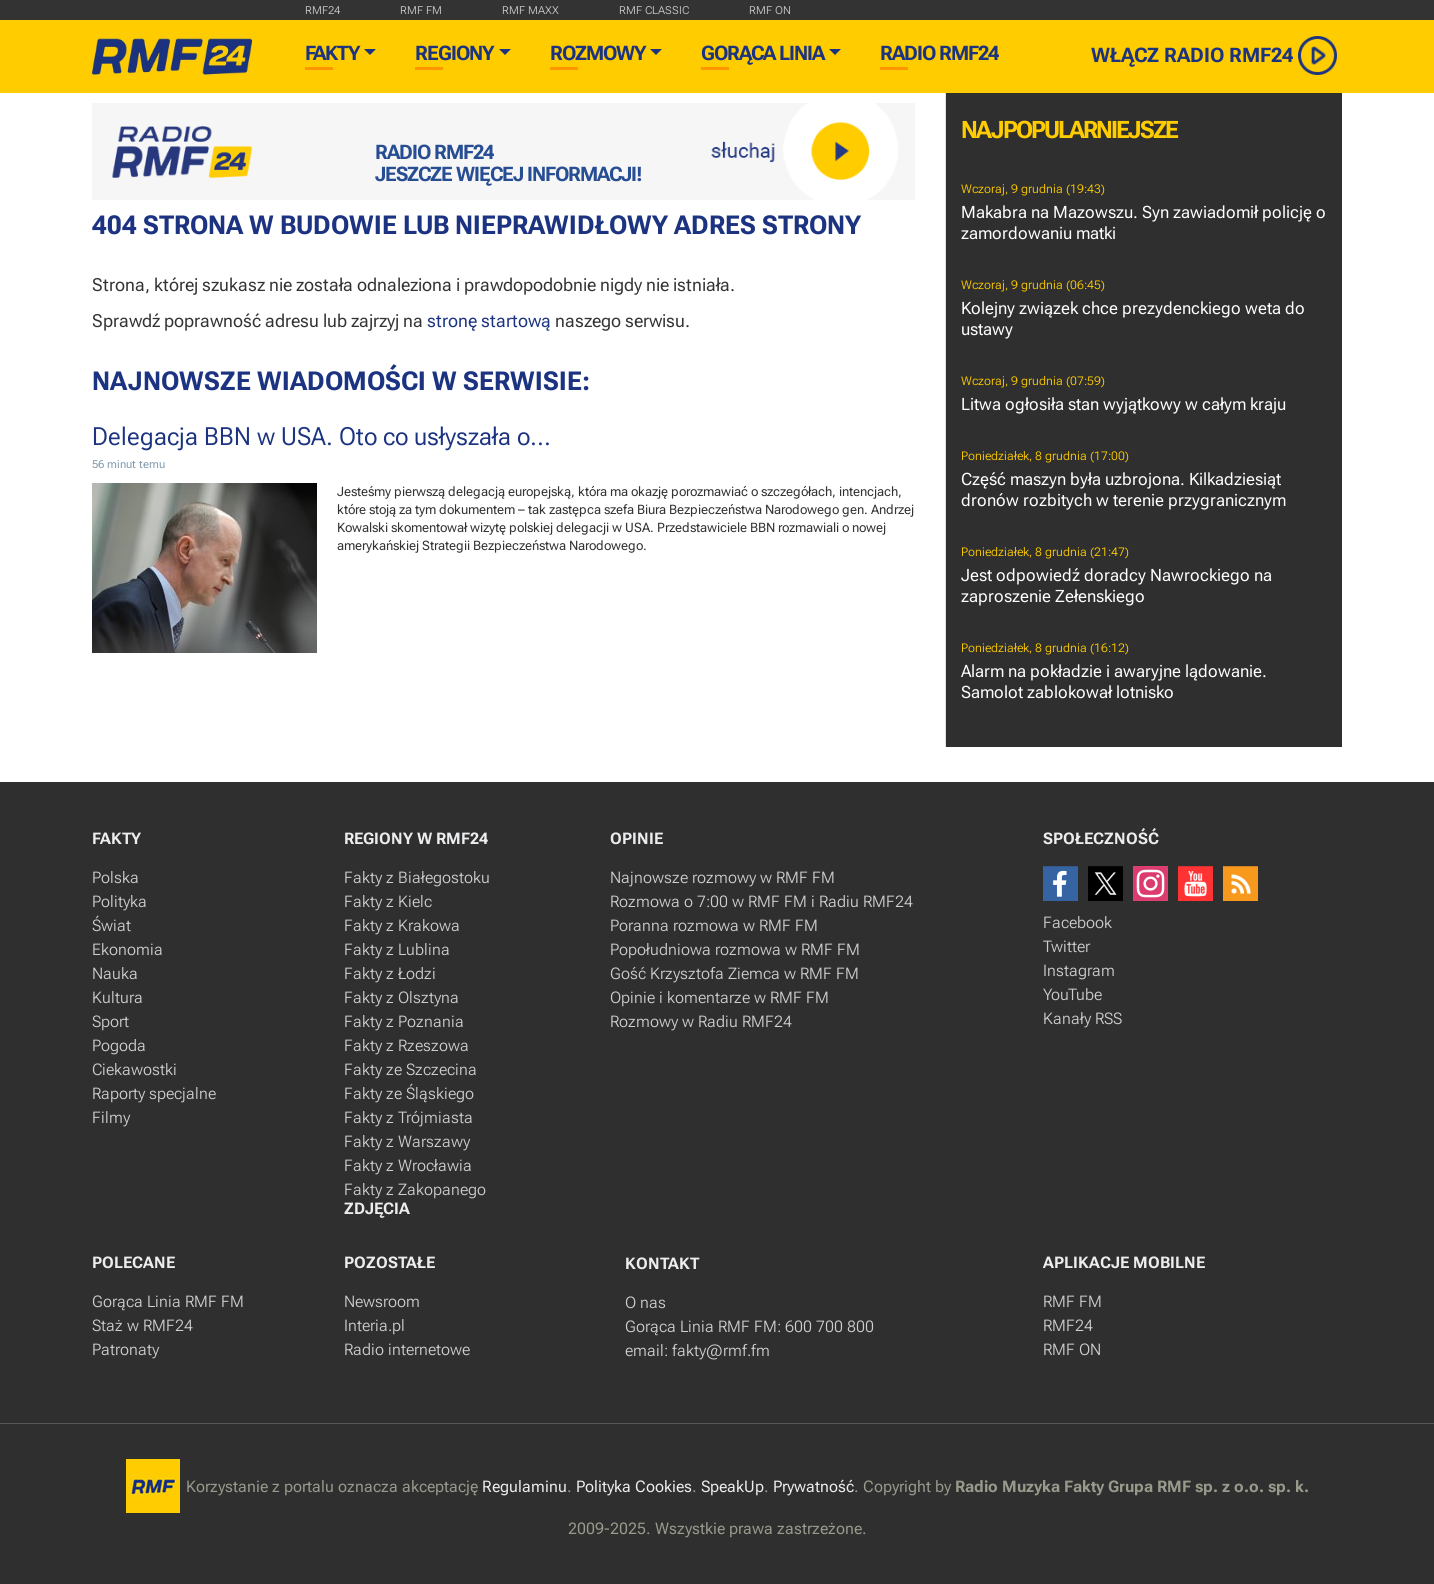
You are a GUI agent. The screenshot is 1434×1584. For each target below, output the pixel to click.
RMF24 (322, 10)
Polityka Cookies (634, 1486)
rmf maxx (530, 10)
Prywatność (813, 1486)
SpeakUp (732, 1486)
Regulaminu (524, 1486)
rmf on (770, 10)
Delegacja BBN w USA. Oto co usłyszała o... (321, 436)
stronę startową (489, 320)
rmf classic (654, 10)
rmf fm (421, 10)
